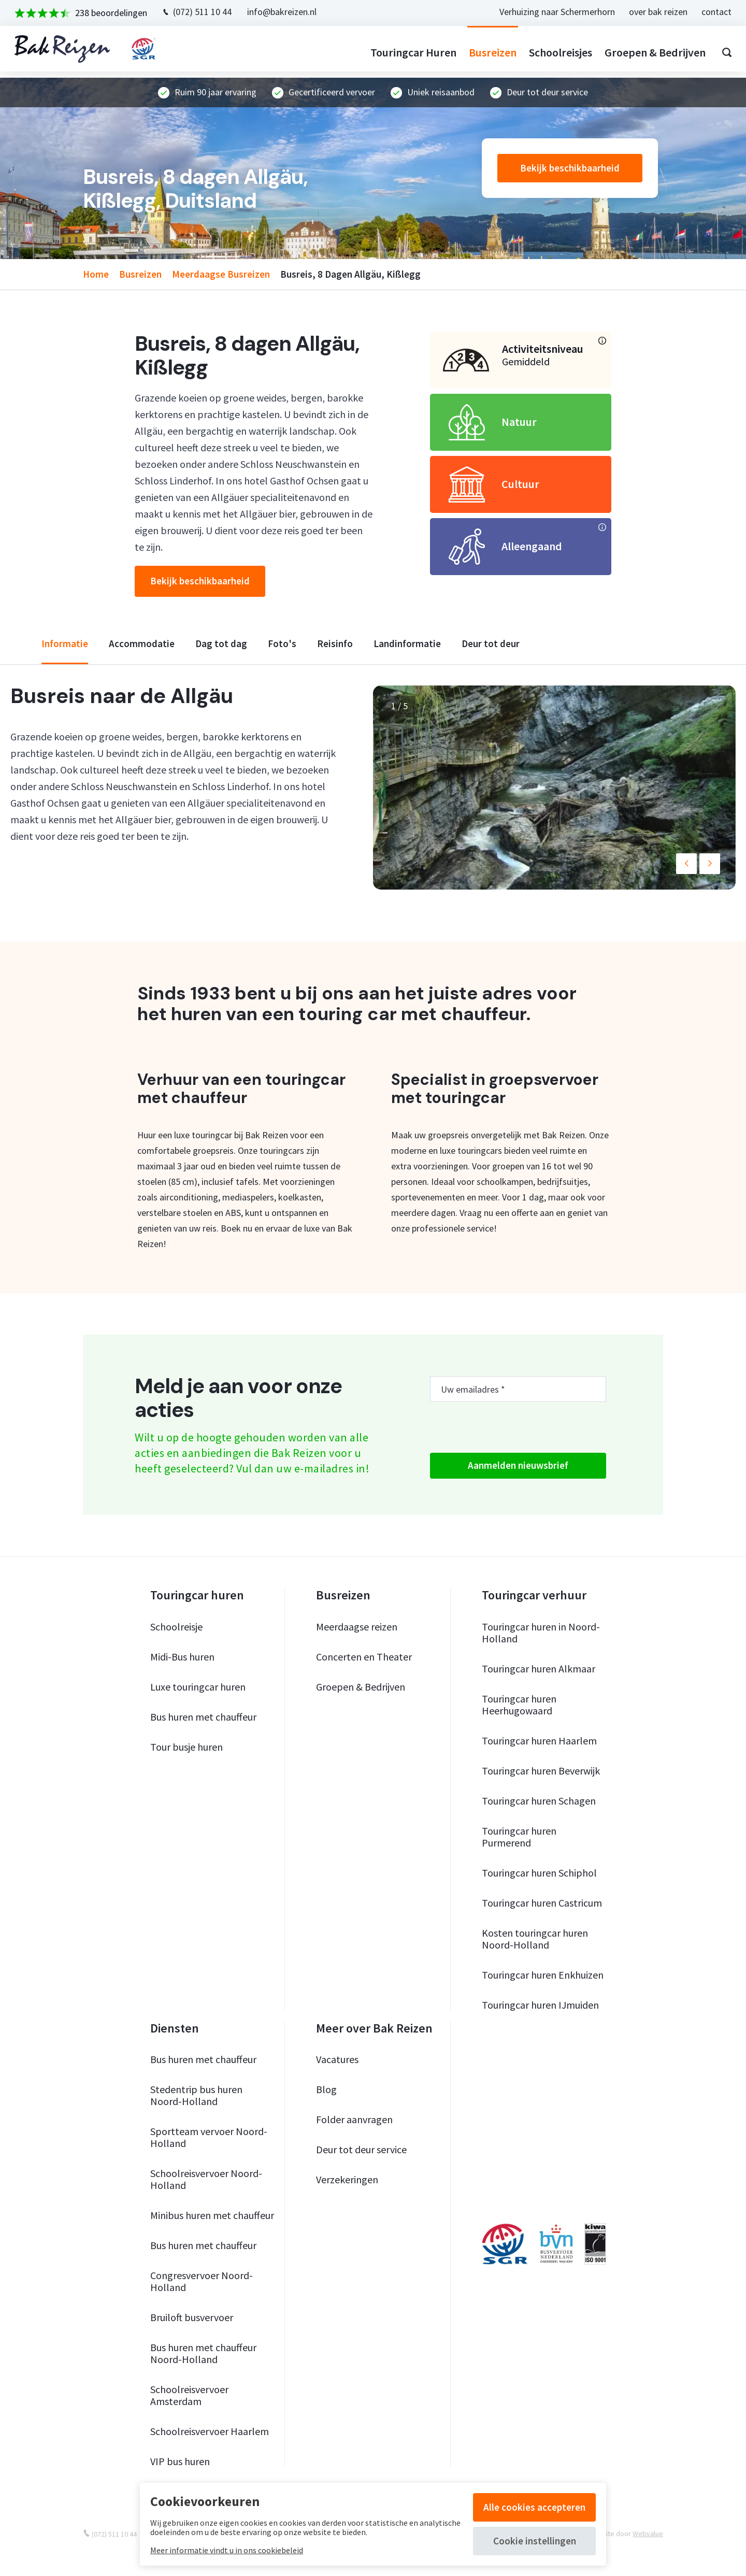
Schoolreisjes (554, 52)
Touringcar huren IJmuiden (540, 2004)
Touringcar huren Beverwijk (541, 1770)
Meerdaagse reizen (356, 1626)
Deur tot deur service (361, 2149)
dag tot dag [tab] (221, 644)
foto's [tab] (282, 644)
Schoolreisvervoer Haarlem (209, 2431)
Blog (326, 2089)
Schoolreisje (176, 1626)
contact (710, 12)
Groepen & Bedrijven (360, 1686)
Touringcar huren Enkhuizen (543, 1974)
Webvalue (648, 2533)
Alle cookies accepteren (534, 2507)
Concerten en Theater (364, 1656)
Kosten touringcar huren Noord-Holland (535, 1938)
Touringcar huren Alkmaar (538, 1668)
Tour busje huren (186, 1746)
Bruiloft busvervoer (191, 2317)
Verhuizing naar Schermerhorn (551, 12)
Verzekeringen (347, 2179)
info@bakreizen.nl (288, 12)
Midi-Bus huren (182, 1656)
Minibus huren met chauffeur (212, 2215)
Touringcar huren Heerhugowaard (519, 1704)
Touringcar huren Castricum (542, 1902)
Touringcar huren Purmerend (519, 1836)
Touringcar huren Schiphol (539, 1872)
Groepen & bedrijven (648, 52)
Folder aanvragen (354, 2119)
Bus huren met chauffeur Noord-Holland (203, 2353)
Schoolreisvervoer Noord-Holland (206, 2179)
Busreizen (486, 52)
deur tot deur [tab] (491, 644)
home (96, 274)
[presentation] (508, 1427)
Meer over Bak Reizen (374, 2028)
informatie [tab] (64, 644)
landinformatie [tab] (407, 644)
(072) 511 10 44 (208, 12)
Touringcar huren (407, 52)
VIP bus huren (180, 2461)
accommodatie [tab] (142, 644)
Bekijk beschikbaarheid (570, 168)
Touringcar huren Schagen (539, 1800)
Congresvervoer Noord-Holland (201, 2281)
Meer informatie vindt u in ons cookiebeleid (226, 2550)
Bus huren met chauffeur (203, 1716)
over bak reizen (652, 12)
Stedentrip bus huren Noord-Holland (196, 2095)
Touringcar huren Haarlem (539, 1740)
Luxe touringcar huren (198, 1686)
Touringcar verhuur (534, 1595)
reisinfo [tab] (335, 644)
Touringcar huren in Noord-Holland (541, 1632)
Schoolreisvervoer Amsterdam (189, 2395)
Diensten (174, 2028)
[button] (686, 863)
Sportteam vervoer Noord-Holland (208, 2137)
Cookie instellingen (534, 2541)
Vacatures (337, 2059)
